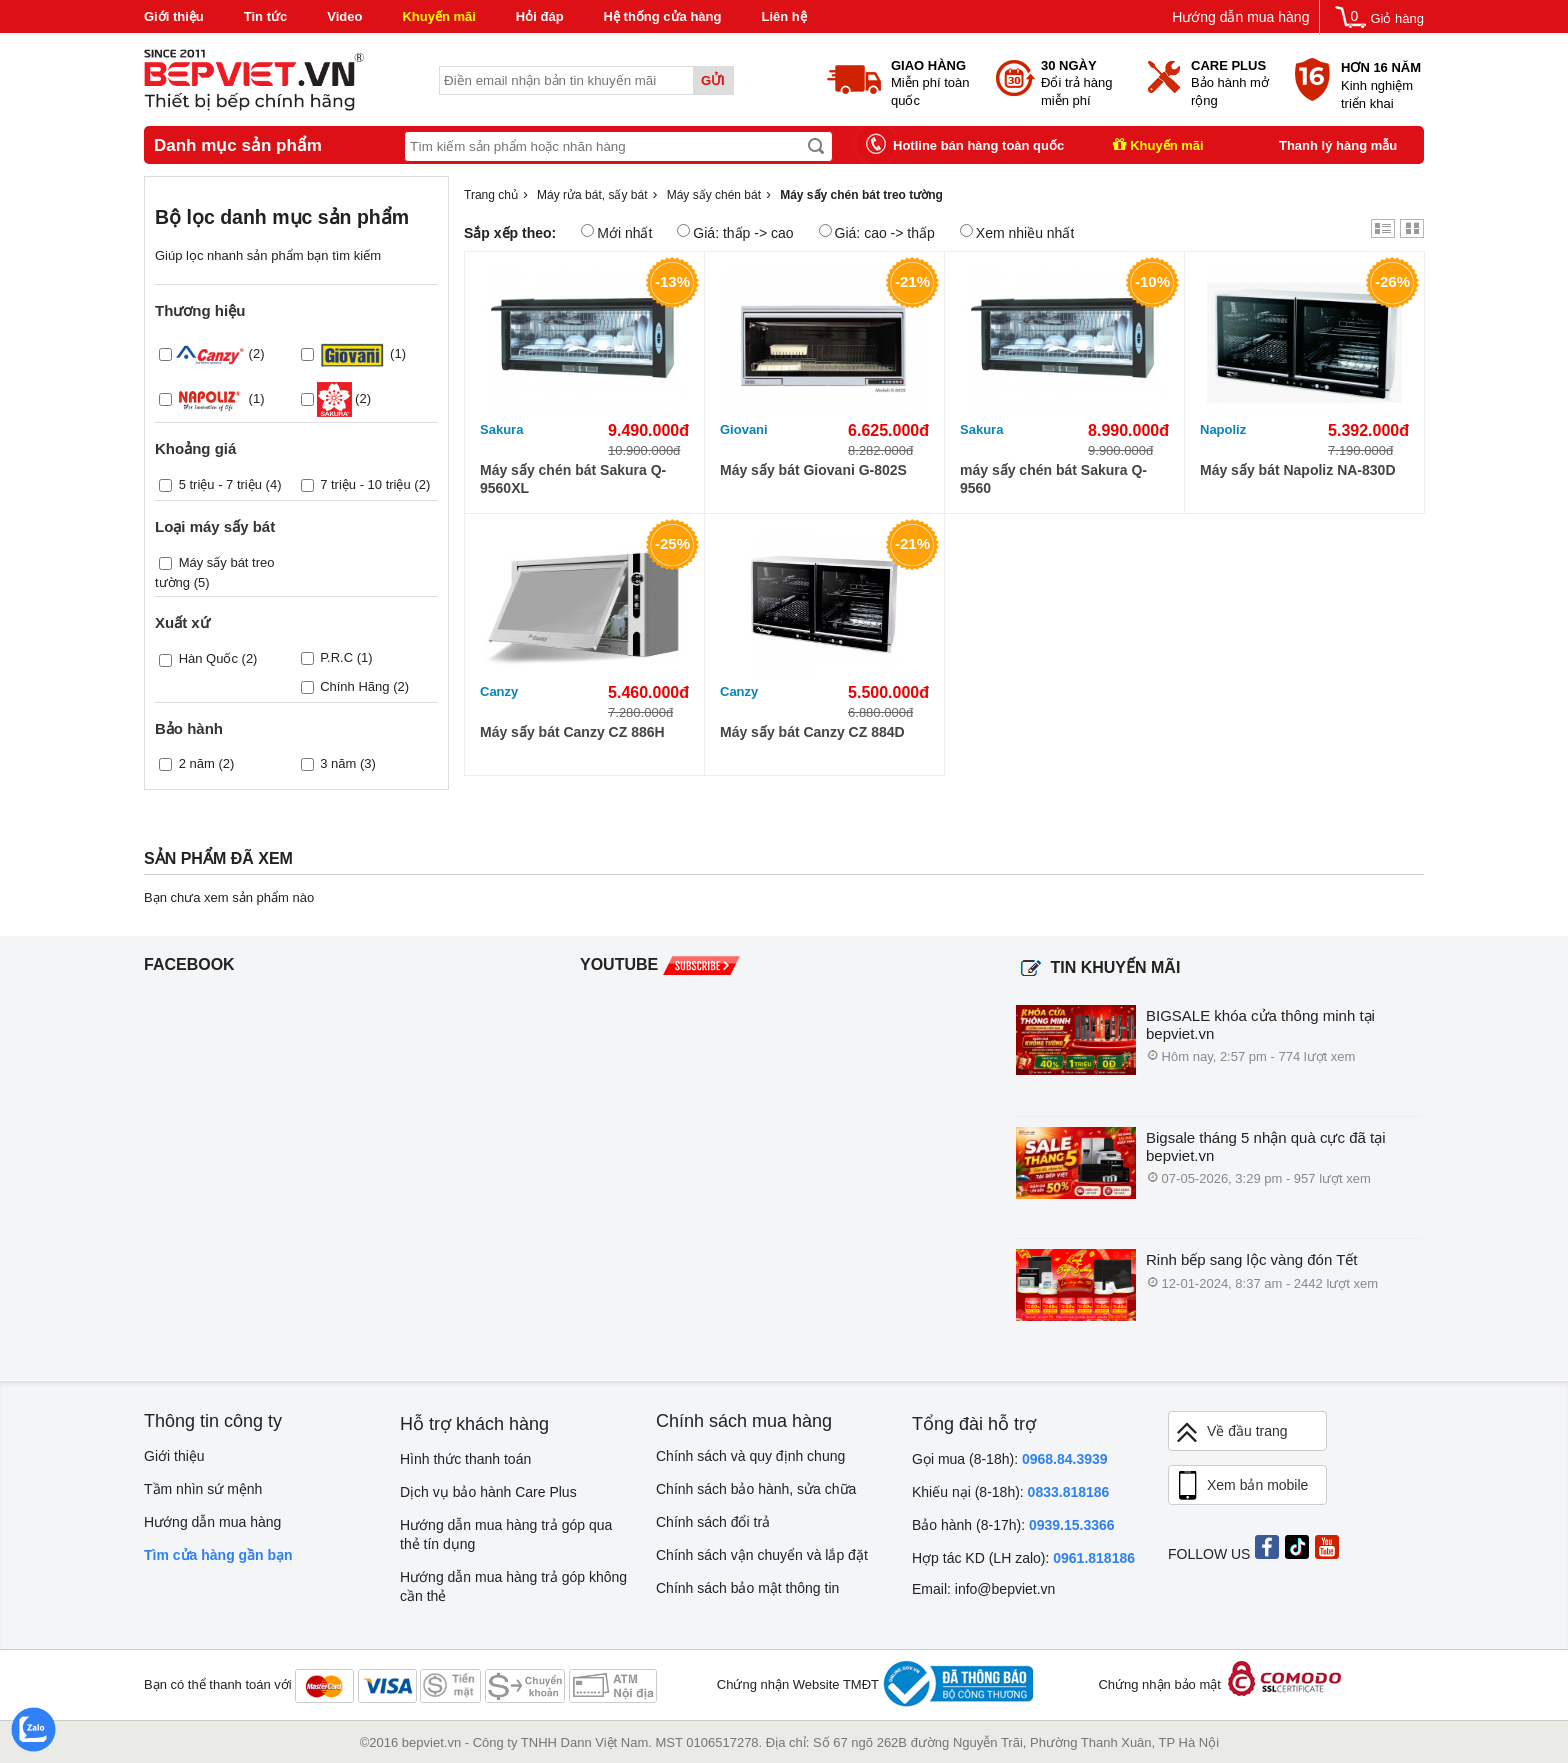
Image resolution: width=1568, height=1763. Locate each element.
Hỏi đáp (540, 16)
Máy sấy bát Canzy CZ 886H (572, 732)
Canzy (499, 691)
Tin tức (265, 16)
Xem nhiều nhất (1017, 232)
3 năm (338, 763)
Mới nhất (616, 232)
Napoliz (1223, 429)
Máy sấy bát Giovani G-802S (813, 470)
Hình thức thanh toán (465, 1459)
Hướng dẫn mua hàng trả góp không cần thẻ (513, 1586)
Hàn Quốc (208, 658)
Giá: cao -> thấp (877, 232)
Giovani (744, 429)
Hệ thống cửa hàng (663, 16)
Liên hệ (783, 16)
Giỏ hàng (1397, 18)
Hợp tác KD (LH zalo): (1023, 1558)
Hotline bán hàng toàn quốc (978, 145)
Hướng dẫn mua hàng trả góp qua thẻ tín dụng (506, 1534)
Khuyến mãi (438, 16)
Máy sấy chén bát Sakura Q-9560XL (573, 479)
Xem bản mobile (1241, 1486)
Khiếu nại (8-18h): (1010, 1492)
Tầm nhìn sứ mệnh (203, 1489)
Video (344, 16)
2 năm (197, 763)
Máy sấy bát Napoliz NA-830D (1298, 470)
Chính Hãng (354, 686)
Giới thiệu (174, 16)
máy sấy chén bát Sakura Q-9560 (1053, 479)
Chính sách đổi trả (713, 1522)
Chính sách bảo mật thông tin (747, 1588)
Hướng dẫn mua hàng (1240, 17)
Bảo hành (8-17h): (1013, 1525)
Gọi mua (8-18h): (1010, 1459)
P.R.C (336, 657)
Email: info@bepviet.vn (983, 1589)
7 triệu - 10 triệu (365, 484)
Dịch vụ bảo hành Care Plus (488, 1492)
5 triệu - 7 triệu (220, 484)
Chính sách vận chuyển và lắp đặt (762, 1555)
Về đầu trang (1231, 1432)
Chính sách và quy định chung (750, 1456)
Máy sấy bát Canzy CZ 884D (812, 732)
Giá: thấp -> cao (735, 232)
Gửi (713, 80)
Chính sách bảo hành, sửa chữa (756, 1489)
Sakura (501, 429)
